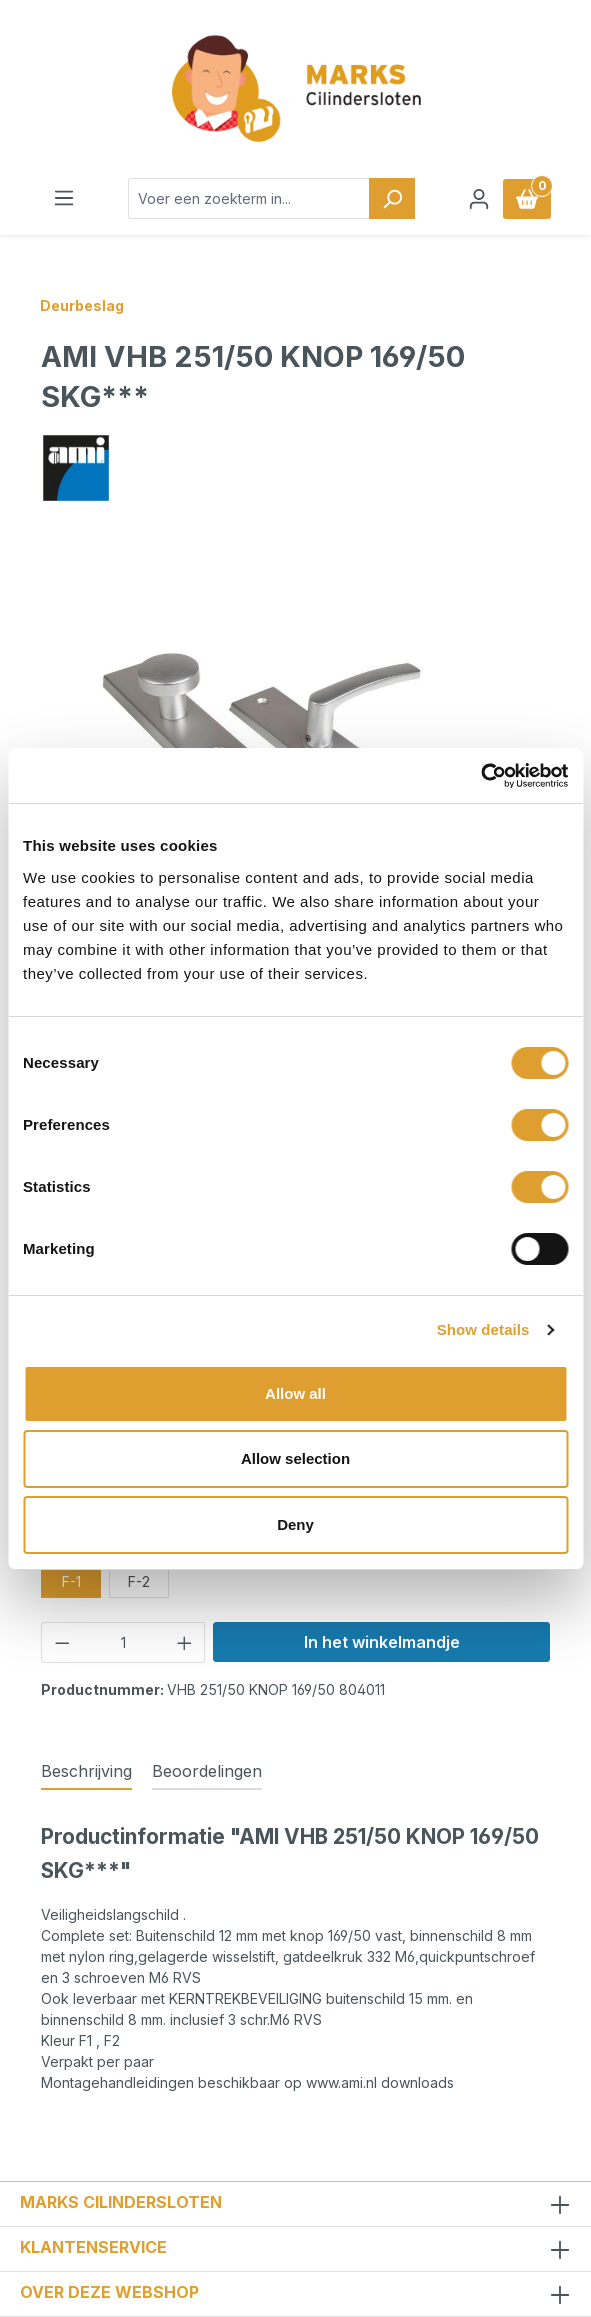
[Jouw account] (479, 199)
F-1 (71, 1581)
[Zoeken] (392, 198)
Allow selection (295, 1458)
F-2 (139, 1581)
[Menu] (64, 198)
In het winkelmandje (382, 1642)
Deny (295, 1524)
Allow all (295, 1393)
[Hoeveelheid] (123, 1642)
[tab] (86, 1772)
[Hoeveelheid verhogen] (185, 1642)
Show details (483, 1329)
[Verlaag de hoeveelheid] (62, 1642)
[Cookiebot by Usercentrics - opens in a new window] (480, 776)
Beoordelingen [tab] (207, 1771)
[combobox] (249, 198)
